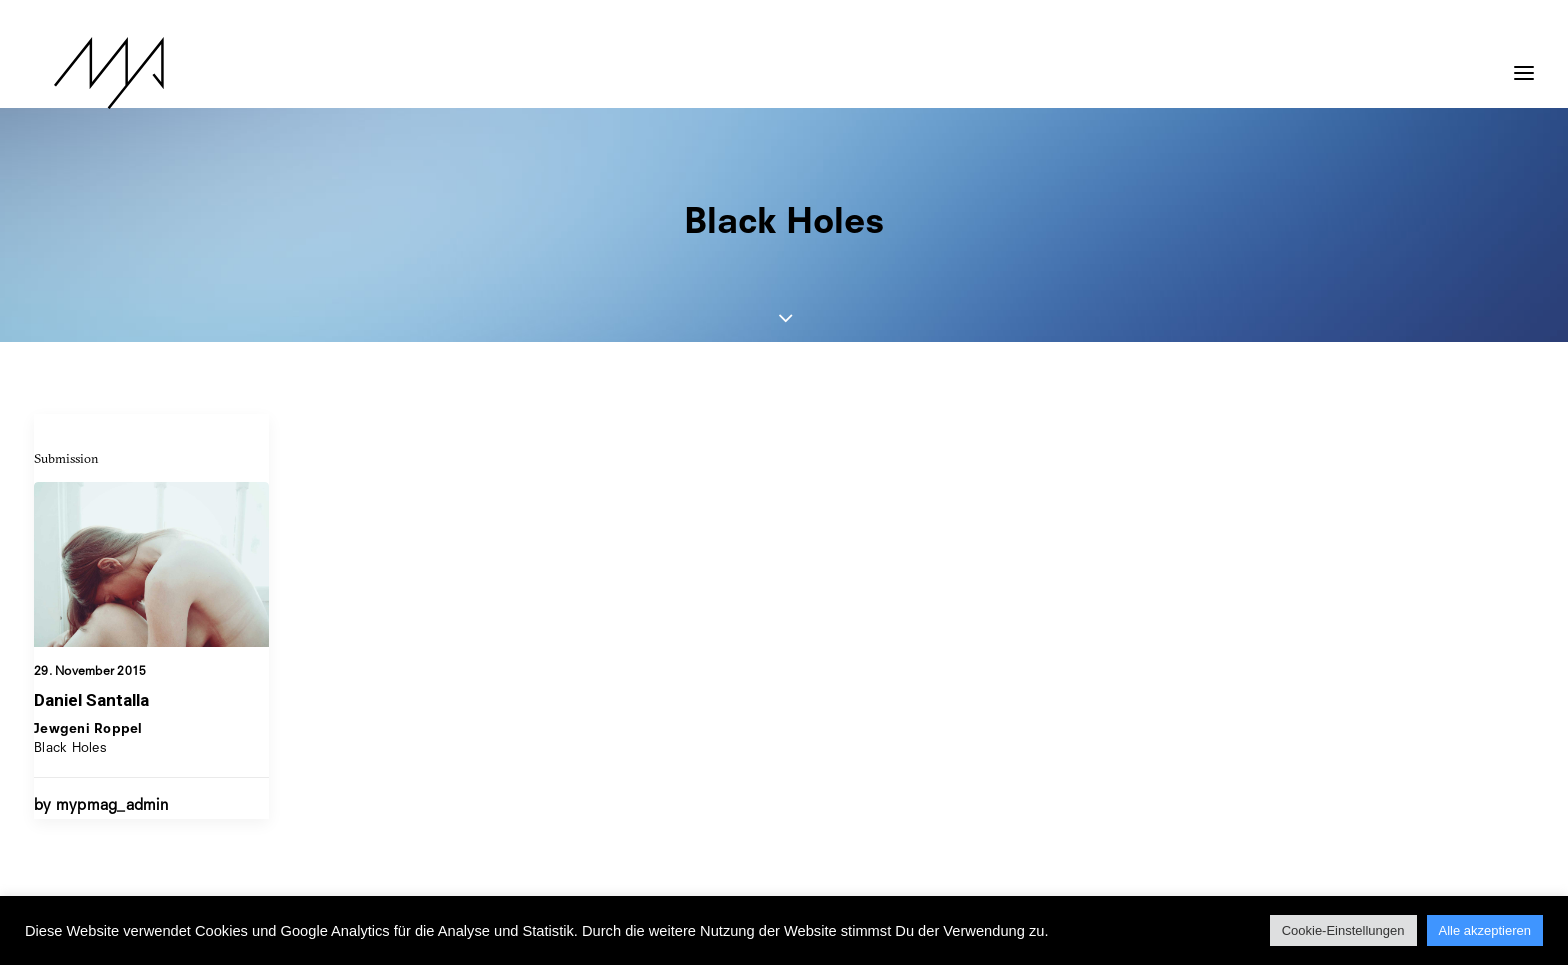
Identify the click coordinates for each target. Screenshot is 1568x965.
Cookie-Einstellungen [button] (1343, 930)
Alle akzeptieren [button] (1485, 930)
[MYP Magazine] (89, 73)
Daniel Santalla (91, 700)
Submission (66, 458)
